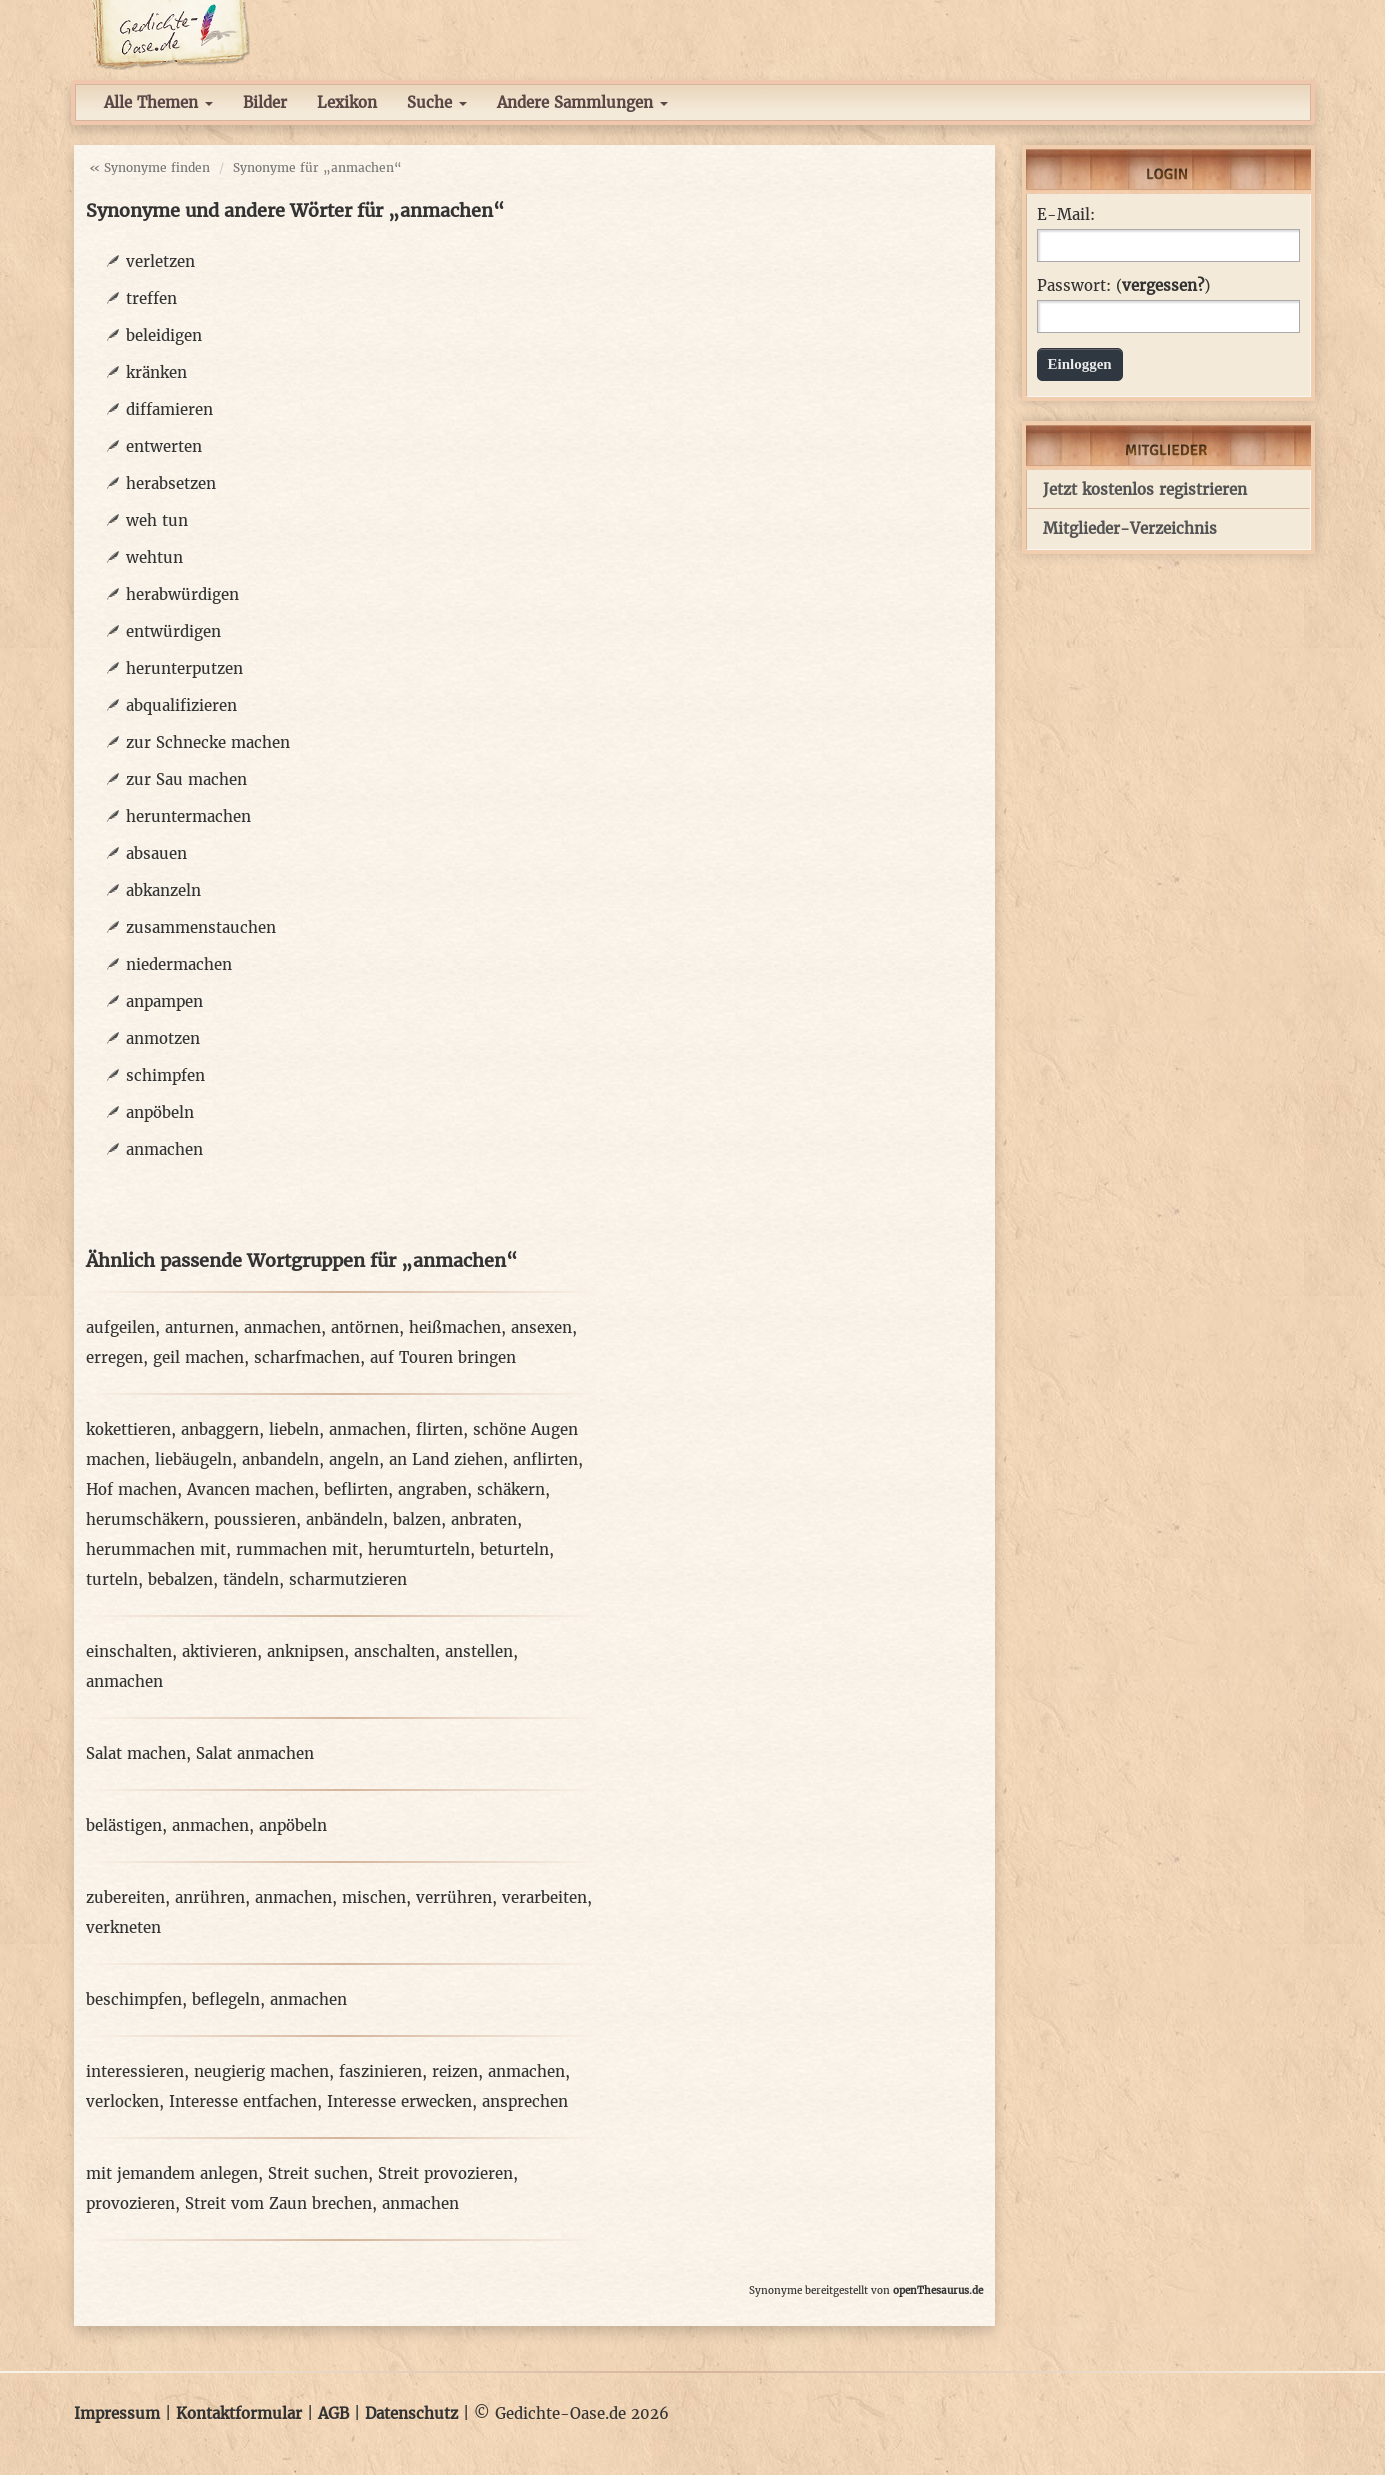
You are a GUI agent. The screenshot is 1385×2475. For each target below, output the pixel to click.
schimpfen (165, 1075)
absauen (156, 853)
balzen (417, 1519)
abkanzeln (163, 890)
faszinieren (380, 2071)
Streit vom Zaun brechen (278, 2203)
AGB (333, 2413)
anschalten (394, 1651)
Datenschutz (411, 2413)
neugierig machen (261, 2071)
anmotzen (163, 1038)
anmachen (164, 1149)
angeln (354, 1459)
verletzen (160, 261)
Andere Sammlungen (582, 102)
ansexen (541, 1327)
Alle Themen (158, 102)
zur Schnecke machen (208, 742)
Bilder (265, 102)
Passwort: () (1123, 286)
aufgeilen (120, 1327)
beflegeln (226, 1999)
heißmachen (455, 1327)
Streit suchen (318, 2173)
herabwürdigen (182, 594)
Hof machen (131, 1489)
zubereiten (125, 1897)
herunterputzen (184, 668)
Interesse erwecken (399, 2101)
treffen (151, 298)
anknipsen (305, 1651)
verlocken (122, 2101)
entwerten (164, 446)
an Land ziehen (446, 1459)
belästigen (124, 1825)
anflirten (545, 1459)
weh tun (157, 520)
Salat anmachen (255, 1753)
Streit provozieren (445, 2173)
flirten (439, 1429)
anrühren (210, 1897)
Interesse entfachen (243, 2101)
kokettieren (128, 1429)
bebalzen (180, 1579)
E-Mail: (1066, 215)
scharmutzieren (348, 1579)
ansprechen (525, 2101)
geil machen (198, 1357)
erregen (114, 1357)
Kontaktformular (239, 2413)
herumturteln (419, 1549)
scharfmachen (307, 1357)
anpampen (164, 1001)
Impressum (117, 2413)
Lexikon (347, 102)
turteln (112, 1579)
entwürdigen (173, 631)
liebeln (294, 1429)
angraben (432, 1489)
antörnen (365, 1327)
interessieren (135, 2071)
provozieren (130, 2203)
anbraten (484, 1519)
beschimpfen (134, 1999)
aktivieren (219, 1651)
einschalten (129, 1651)
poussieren (255, 1519)
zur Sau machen (186, 779)
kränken (156, 372)
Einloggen (1080, 364)
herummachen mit (156, 1549)
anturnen (199, 1327)
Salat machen (136, 1753)
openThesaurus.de (938, 2290)
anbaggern (220, 1429)
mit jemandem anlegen (172, 2173)
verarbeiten (544, 1897)
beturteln (514, 1549)
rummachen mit (297, 1549)
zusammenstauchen (201, 927)
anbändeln (344, 1519)
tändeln (251, 1579)
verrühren (454, 1897)
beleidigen (164, 335)
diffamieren (169, 409)
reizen (455, 2071)
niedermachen (179, 964)
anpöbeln (160, 1112)
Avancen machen (250, 1489)
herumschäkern (145, 1519)
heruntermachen (188, 816)
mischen (374, 1897)
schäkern (511, 1489)
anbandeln (280, 1459)
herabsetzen (171, 483)
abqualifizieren (181, 705)
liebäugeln (193, 1459)
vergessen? (1163, 285)
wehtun (154, 557)
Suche (437, 102)
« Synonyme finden (149, 167)
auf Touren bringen (443, 1357)
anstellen (479, 1651)
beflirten (356, 1489)
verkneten (123, 1927)
